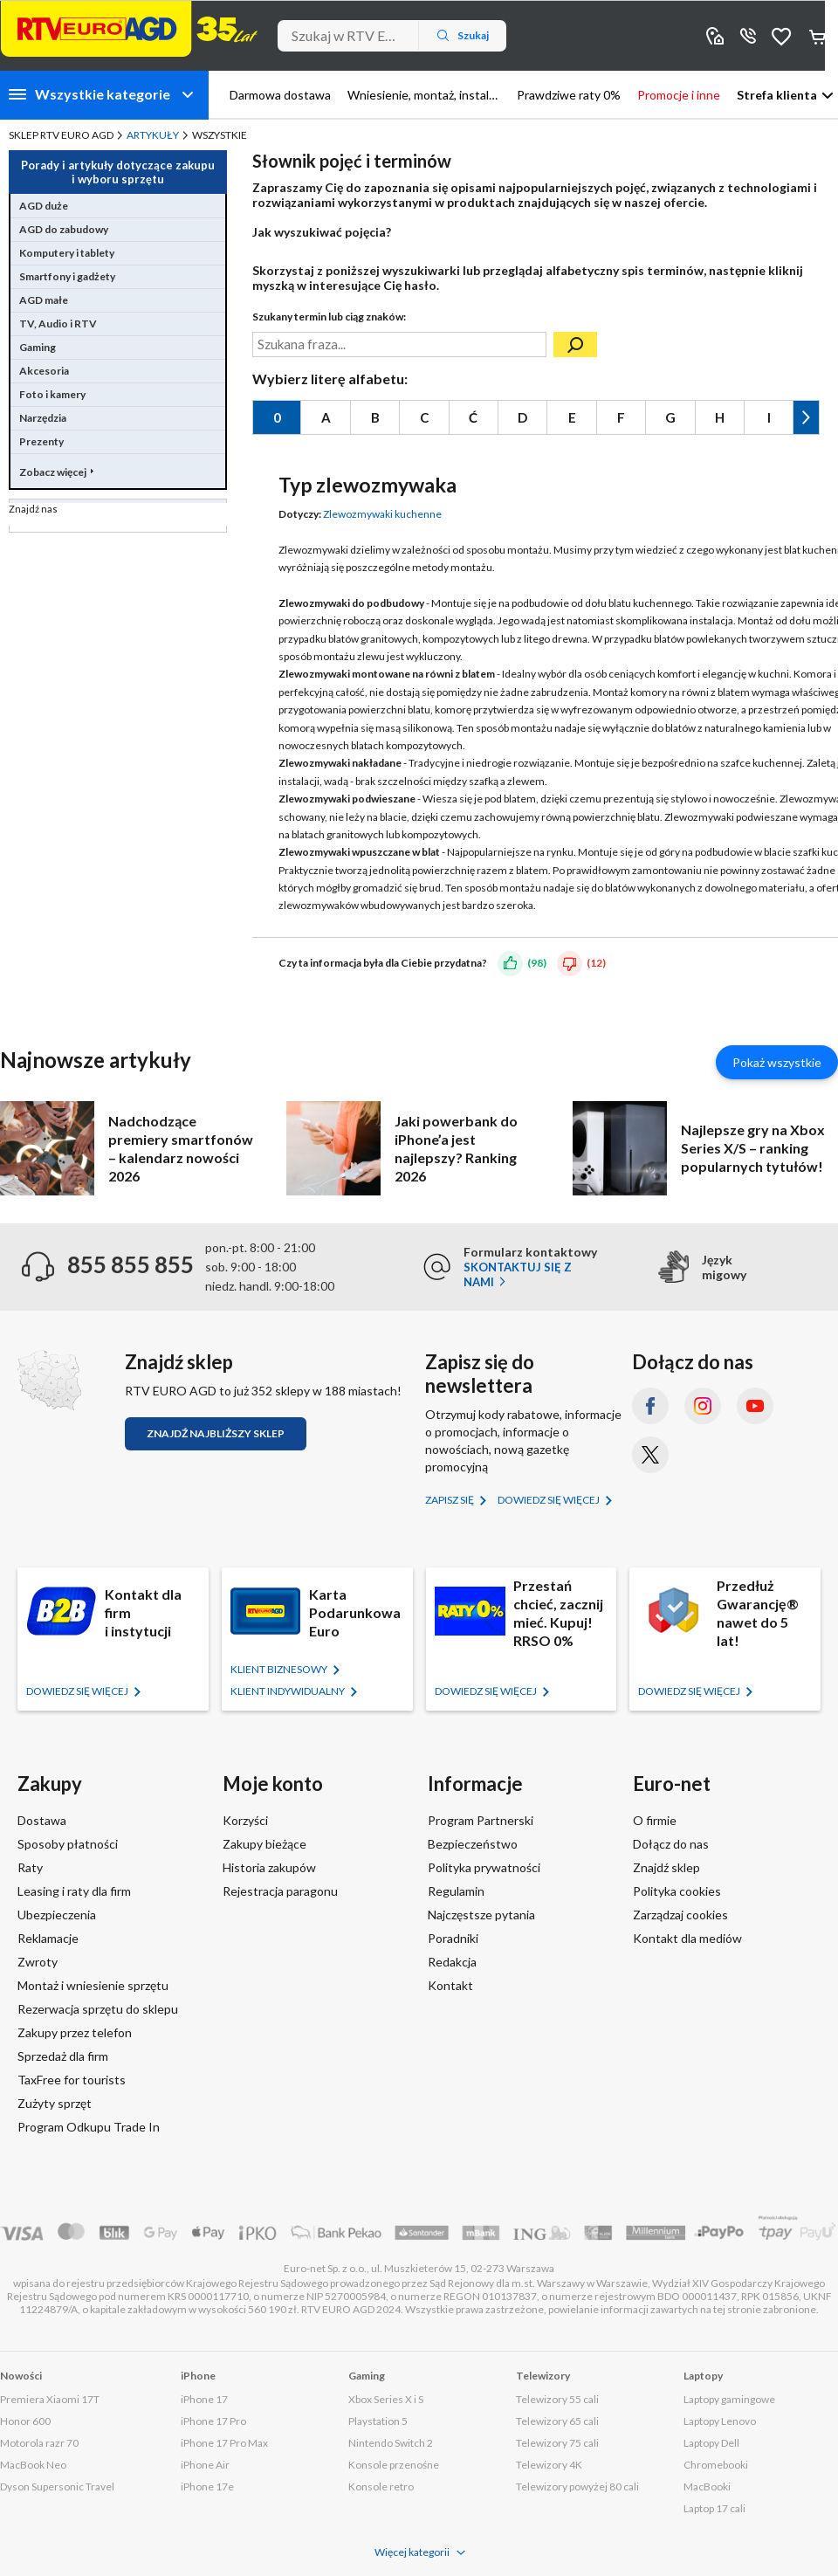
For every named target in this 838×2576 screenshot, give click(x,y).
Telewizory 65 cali (557, 2421)
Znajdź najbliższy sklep (216, 1433)
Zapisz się (450, 1499)
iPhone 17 (204, 2399)
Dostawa (41, 1820)
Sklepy (714, 35)
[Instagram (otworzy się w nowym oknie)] (702, 1406)
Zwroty (37, 1961)
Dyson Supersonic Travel (57, 2486)
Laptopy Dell (711, 2442)
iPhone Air (205, 2464)
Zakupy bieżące (264, 1843)
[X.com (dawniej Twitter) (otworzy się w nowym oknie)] (650, 1454)
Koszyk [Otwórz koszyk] (818, 35)
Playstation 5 (378, 2421)
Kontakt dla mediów (687, 1938)
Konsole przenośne (393, 2464)
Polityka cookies (677, 1891)
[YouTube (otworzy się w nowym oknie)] (755, 1406)
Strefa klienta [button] (777, 94)
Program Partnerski (480, 1820)
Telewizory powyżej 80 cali (577, 2486)
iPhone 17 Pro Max (224, 2442)
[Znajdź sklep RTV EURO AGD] (49, 1380)
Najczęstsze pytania (481, 1914)
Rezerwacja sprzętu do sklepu (97, 2008)
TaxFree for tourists (71, 2079)
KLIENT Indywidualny (288, 1691)
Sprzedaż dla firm (62, 2056)
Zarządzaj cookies (680, 1914)
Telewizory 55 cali (557, 2399)
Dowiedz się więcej (549, 1499)
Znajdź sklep (666, 1867)
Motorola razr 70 (39, 2442)
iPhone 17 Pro (213, 2421)
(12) (596, 961)
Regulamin (456, 1891)
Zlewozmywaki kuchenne (382, 513)
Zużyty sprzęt (54, 2103)
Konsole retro (381, 2486)
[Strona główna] (129, 29)
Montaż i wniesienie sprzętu (92, 1985)
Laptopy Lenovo (719, 2421)
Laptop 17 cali (714, 2508)
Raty (30, 1867)
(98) (536, 961)
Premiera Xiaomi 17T (50, 2399)
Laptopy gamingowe (729, 2399)
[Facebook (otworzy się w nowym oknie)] (650, 1406)
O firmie (655, 1820)
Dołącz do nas (671, 1843)
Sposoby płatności (67, 1843)
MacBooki (707, 2486)
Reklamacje (48, 1938)
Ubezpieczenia (56, 1914)
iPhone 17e (207, 2486)
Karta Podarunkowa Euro (355, 1612)
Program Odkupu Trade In (88, 2126)
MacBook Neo (33, 2464)
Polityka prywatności (484, 1867)
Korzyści (245, 1820)
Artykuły (153, 134)
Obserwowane (781, 35)
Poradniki (453, 1938)
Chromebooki (715, 2464)
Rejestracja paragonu (280, 1891)
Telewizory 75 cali (557, 2442)
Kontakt (450, 1985)
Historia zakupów (269, 1867)
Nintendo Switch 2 (390, 2442)
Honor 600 (25, 2421)
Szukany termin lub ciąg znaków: (329, 316)
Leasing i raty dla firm (74, 1891)
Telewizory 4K (549, 2464)
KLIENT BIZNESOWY (279, 1669)
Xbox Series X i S (385, 2399)
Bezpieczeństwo (473, 1843)
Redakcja (452, 1961)
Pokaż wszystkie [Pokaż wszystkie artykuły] (776, 1062)
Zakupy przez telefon (74, 2032)
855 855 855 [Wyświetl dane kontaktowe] (748, 35)
